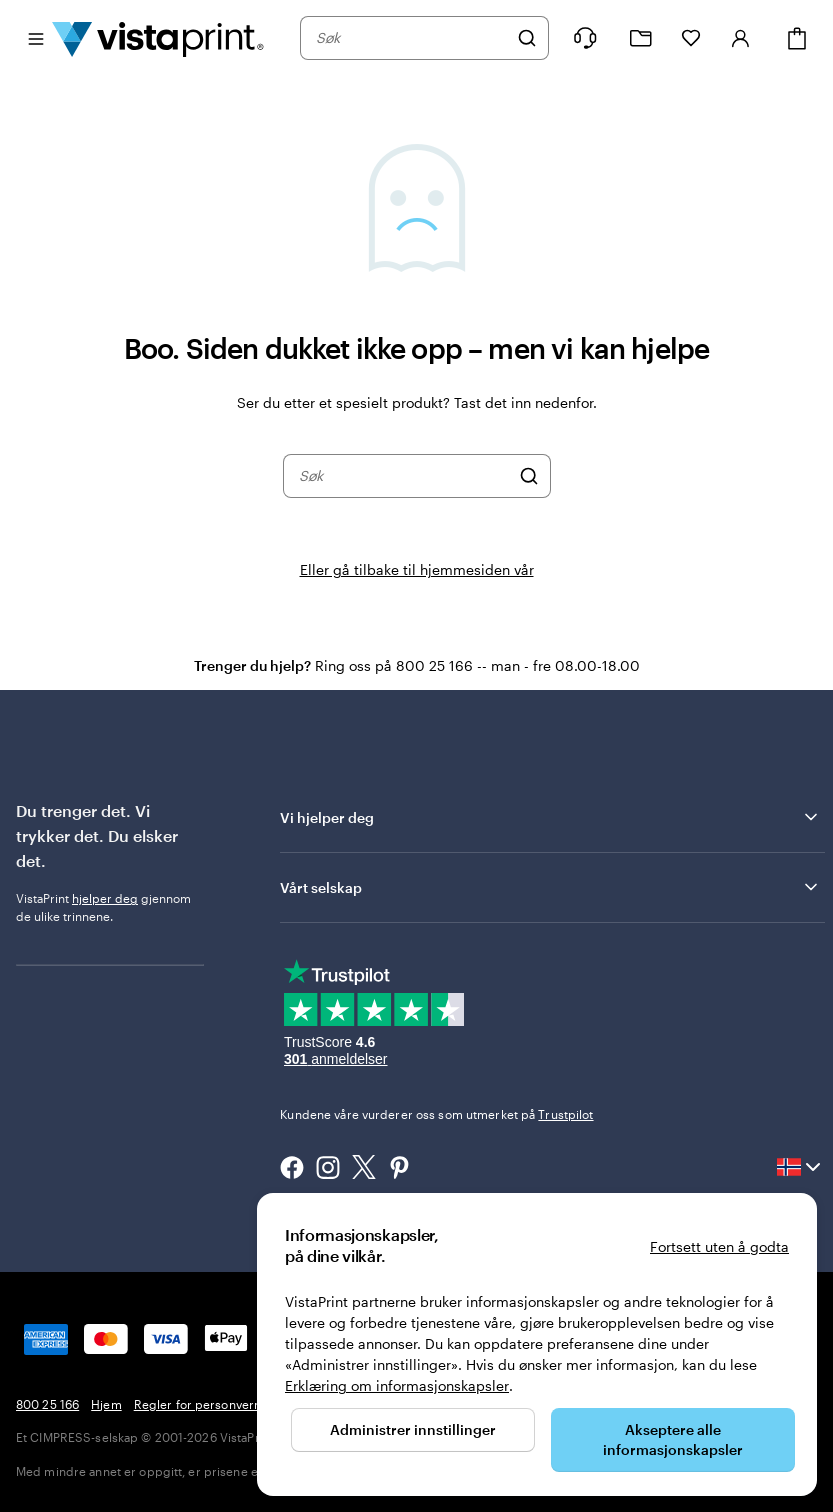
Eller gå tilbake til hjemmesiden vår (417, 569)
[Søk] (527, 38)
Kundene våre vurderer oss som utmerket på (436, 1114)
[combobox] (411, 38)
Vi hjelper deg (550, 817)
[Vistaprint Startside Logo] (158, 38)
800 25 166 (47, 1404)
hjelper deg (105, 898)
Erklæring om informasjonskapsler (397, 1385)
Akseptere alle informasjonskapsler (673, 1439)
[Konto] (741, 38)
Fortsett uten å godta (719, 1246)
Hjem (106, 1404)
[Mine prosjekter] (641, 38)
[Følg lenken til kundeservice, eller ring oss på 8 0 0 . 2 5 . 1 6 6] (585, 38)
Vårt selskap (550, 887)
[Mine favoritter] (691, 38)
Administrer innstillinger (413, 1429)
